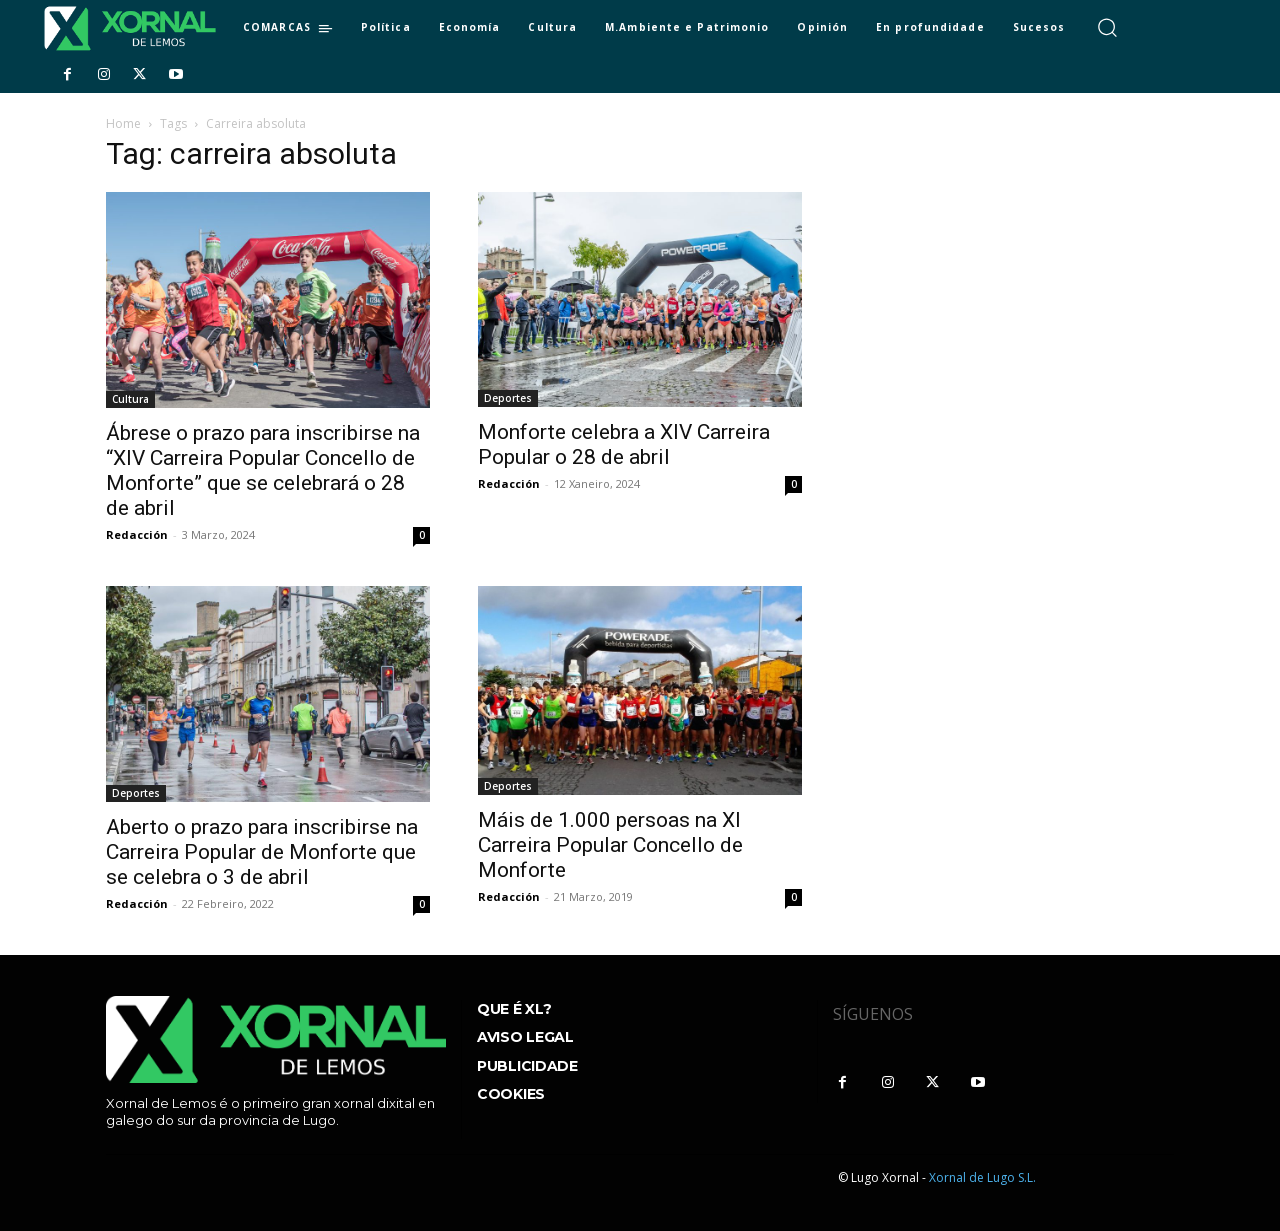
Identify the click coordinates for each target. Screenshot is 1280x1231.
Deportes (508, 398)
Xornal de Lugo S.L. (982, 1177)
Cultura (130, 399)
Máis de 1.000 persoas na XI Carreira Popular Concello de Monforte (610, 845)
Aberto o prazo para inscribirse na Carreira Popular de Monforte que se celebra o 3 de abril (262, 852)
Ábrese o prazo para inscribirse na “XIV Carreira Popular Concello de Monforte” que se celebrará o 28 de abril (263, 470)
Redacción (137, 534)
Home (123, 123)
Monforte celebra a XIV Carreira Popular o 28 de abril (624, 444)
